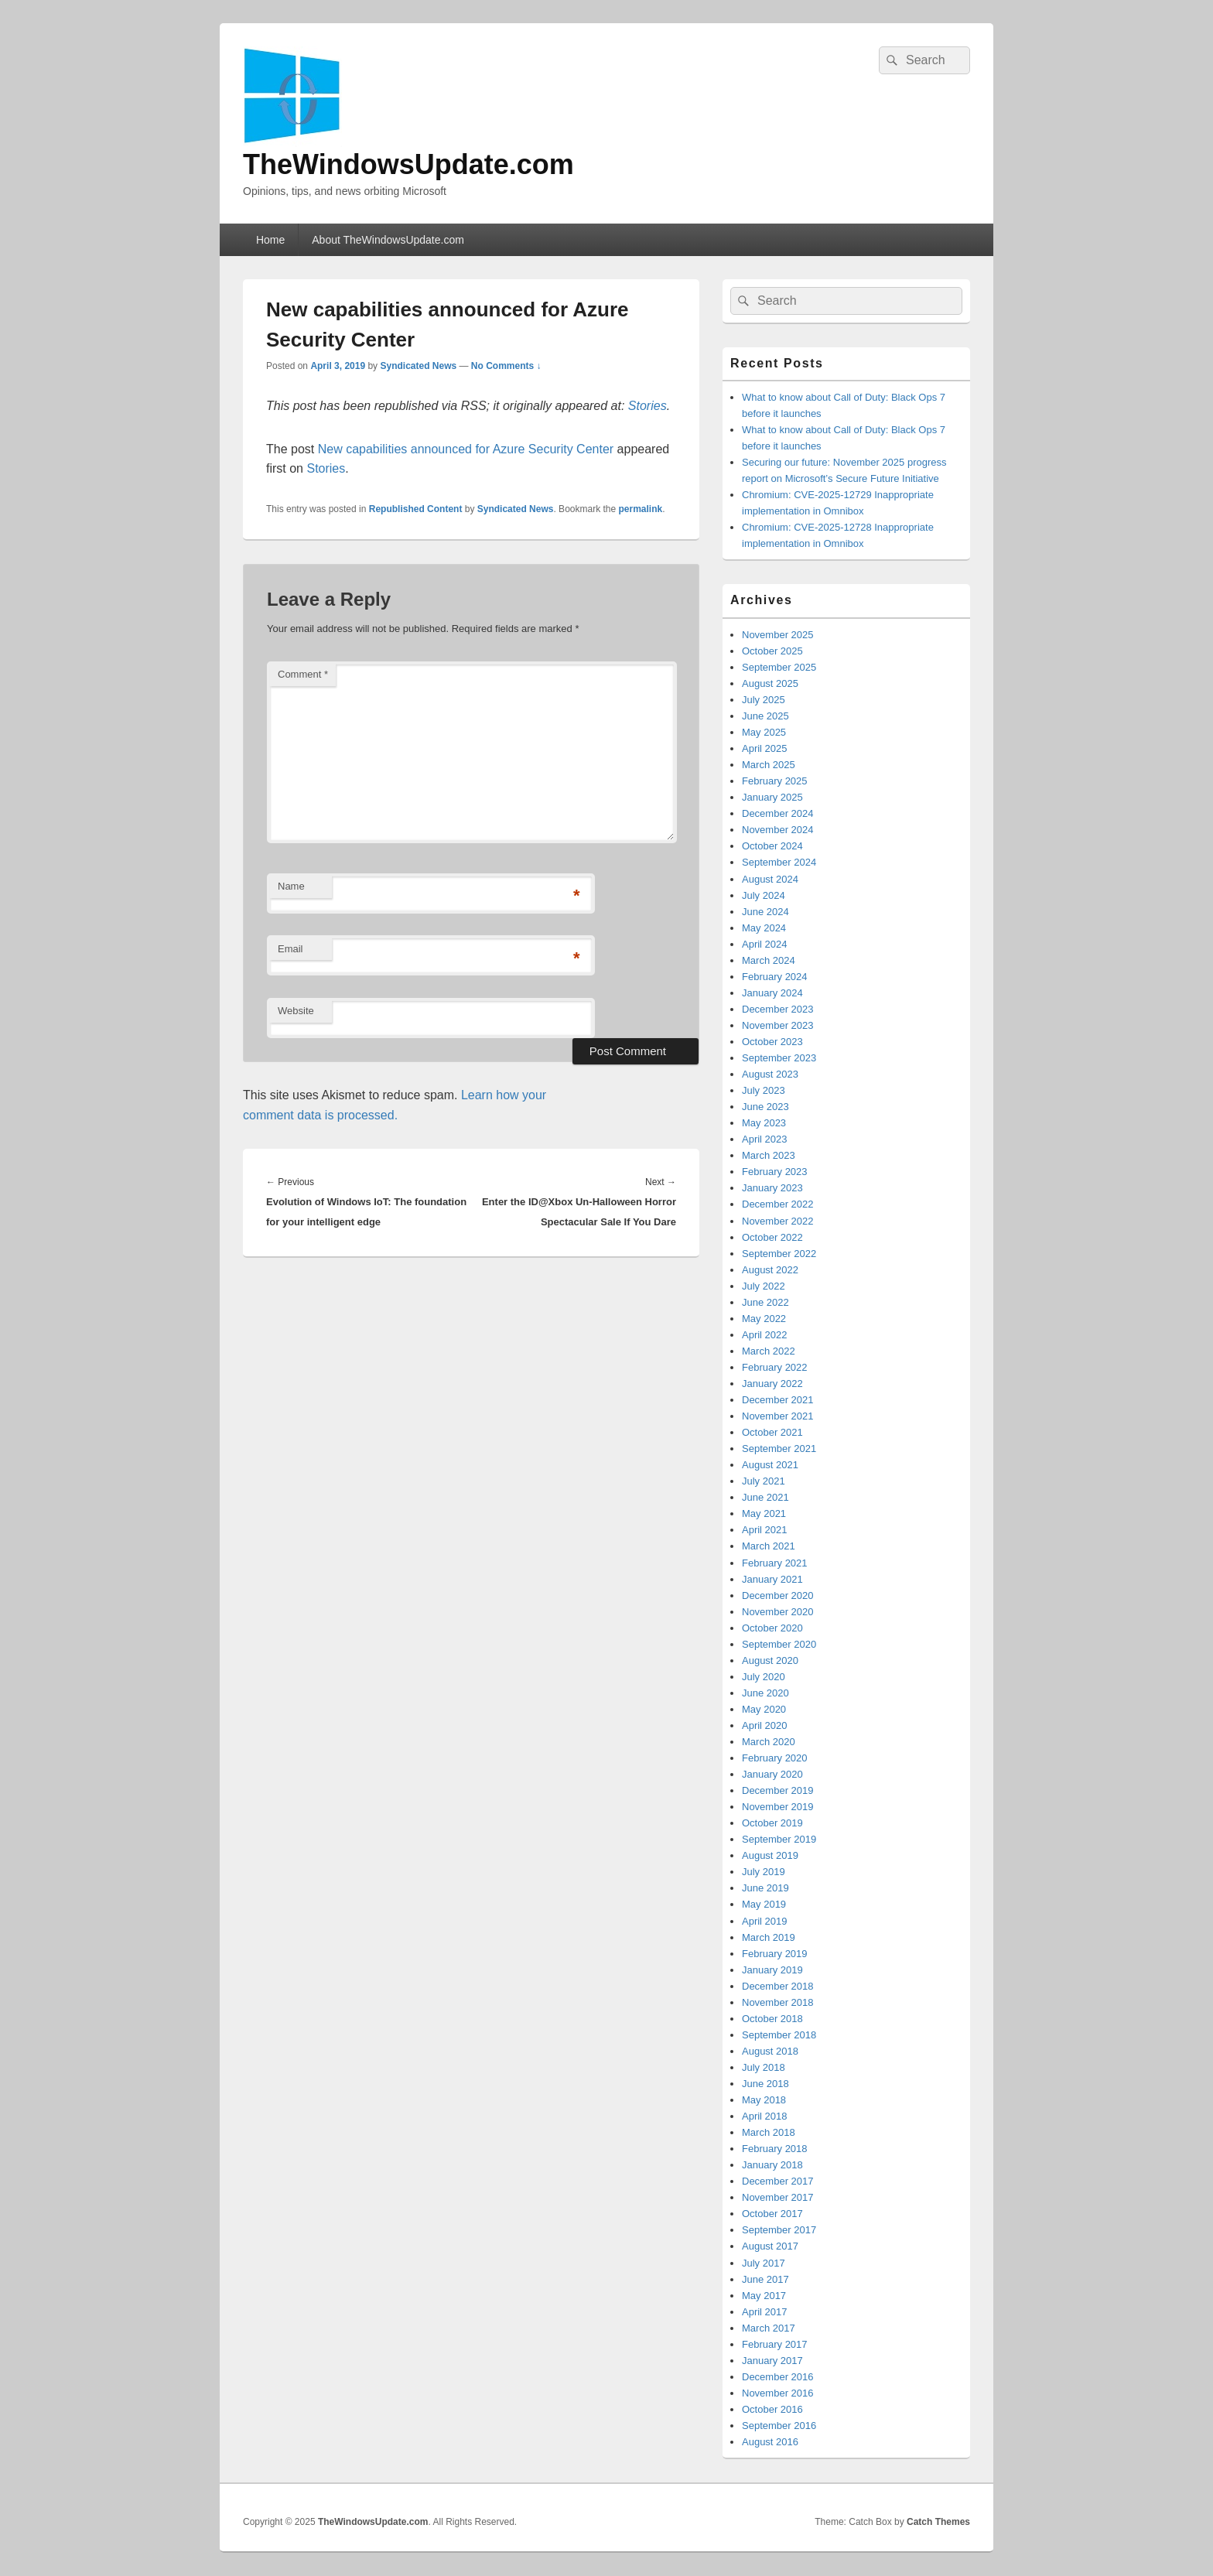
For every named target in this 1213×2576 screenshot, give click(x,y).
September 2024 (779, 862)
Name (291, 886)
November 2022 (778, 1221)
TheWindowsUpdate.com (408, 164)
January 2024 (772, 993)
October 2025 (772, 651)
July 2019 (763, 1871)
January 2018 (772, 2165)
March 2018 (768, 2132)
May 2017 (764, 2295)
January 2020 (772, 1774)
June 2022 (765, 1302)
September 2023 (779, 1058)
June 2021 (765, 1497)
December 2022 (778, 1204)
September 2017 (779, 2230)
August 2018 (770, 2051)
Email (290, 949)
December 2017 (778, 2181)
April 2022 (765, 1335)
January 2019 (772, 1970)
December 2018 (778, 1986)
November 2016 (778, 2393)
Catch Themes (938, 2521)
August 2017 (770, 2246)
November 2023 (778, 1025)
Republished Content (416, 509)
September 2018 (779, 2035)
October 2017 (772, 2213)
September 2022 (779, 1253)
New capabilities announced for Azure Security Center (465, 449)
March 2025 (768, 764)
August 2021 (770, 1465)
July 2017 (763, 2263)
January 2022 (772, 1383)
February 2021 (775, 1563)
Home (270, 240)
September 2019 (779, 1839)
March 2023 (768, 1155)
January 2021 (772, 1579)
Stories (647, 405)
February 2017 (775, 2344)
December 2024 (778, 813)
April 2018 (765, 2116)
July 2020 (763, 1677)
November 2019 (778, 1806)
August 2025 (770, 683)
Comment (303, 674)
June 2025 (765, 716)
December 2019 (778, 1790)
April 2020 (765, 1725)
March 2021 (768, 1546)
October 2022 (772, 1237)
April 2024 (765, 944)
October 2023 (772, 1041)
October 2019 (772, 1823)
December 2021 (778, 1400)
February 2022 (775, 1367)
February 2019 (775, 1953)
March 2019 (768, 1937)
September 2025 (779, 667)
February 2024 (775, 976)
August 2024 (770, 879)
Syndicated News (418, 365)
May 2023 (764, 1123)
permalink (641, 509)
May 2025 (764, 732)
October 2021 (772, 1432)
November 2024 (778, 829)
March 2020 (768, 1742)
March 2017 (768, 2328)
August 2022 (770, 1270)
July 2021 (763, 1481)
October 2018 (772, 2018)
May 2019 (764, 1904)
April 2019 (765, 1921)
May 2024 (764, 928)
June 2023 (765, 1106)
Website (296, 1010)
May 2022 (764, 1318)
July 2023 (763, 1090)
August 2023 (770, 1074)
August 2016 (770, 2442)
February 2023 (775, 1171)
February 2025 (775, 781)
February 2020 (775, 1758)
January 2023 (772, 1188)
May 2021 (764, 1513)
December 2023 (778, 1009)
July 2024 (763, 895)
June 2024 (765, 911)
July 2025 (763, 699)
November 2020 (778, 1612)
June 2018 (765, 2083)
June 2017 (765, 2279)
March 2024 (768, 960)
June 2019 (765, 1888)
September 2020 (779, 1644)
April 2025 (765, 748)
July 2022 (763, 1286)
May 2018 (764, 2100)
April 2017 (765, 2312)
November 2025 (778, 635)
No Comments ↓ (506, 365)
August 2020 (770, 1660)
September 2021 (779, 1448)
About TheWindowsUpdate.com (388, 240)
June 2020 (765, 1693)
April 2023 (765, 1139)
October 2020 (772, 1628)
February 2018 (775, 2148)
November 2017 (778, 2197)
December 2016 (778, 2377)
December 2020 (778, 1595)
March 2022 (768, 1351)
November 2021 (778, 1416)
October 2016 (772, 2409)
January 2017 (772, 2360)
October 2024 (772, 846)
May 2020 (764, 1709)
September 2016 (779, 2425)
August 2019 (770, 1855)
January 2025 (772, 797)
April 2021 (765, 1530)
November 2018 (778, 2002)
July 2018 (763, 2067)
